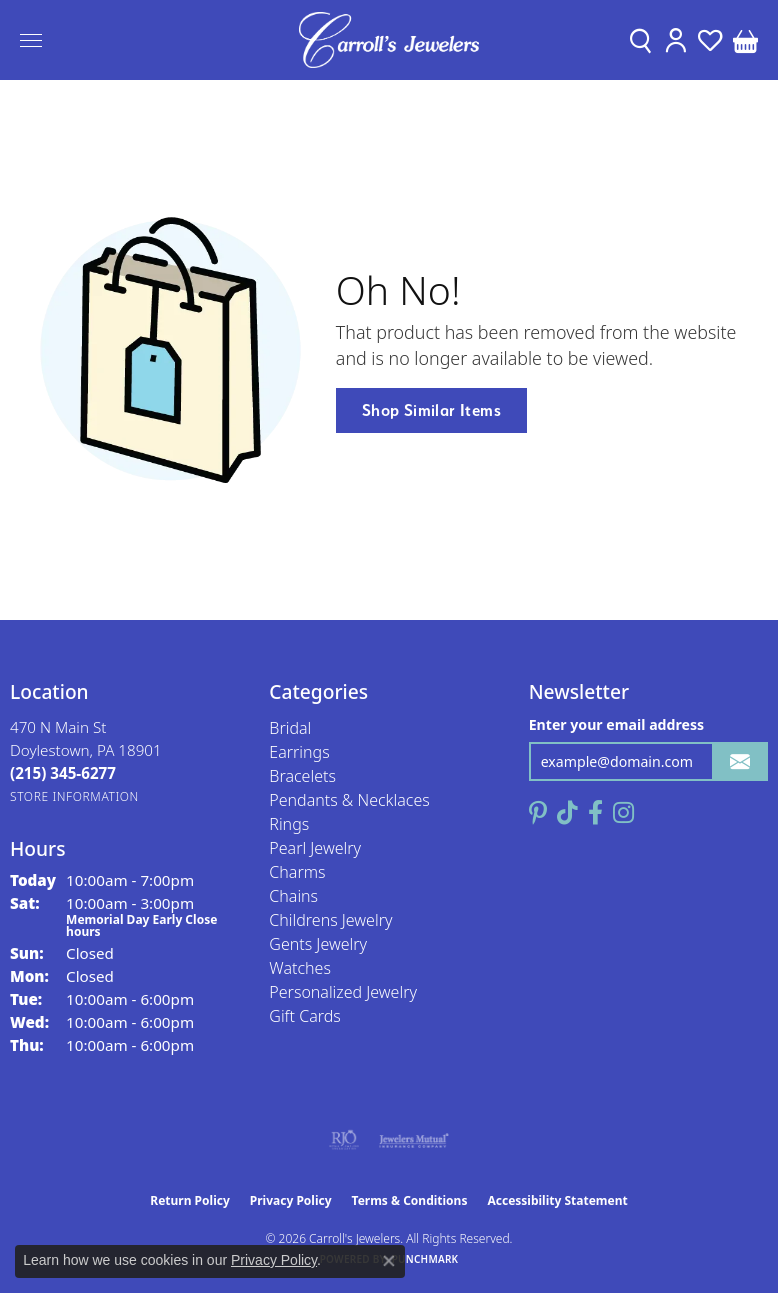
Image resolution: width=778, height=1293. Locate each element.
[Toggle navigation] (31, 40)
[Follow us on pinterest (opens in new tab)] (538, 813)
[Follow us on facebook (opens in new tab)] (595, 813)
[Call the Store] (63, 773)
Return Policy (190, 1200)
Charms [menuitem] (297, 872)
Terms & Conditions (410, 1200)
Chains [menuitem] (293, 896)
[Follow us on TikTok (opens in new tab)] (567, 813)
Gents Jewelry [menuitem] (318, 944)
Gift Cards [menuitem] (304, 1016)
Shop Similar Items (431, 410)
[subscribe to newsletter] (740, 761)
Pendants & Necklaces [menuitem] (349, 800)
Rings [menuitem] (289, 824)
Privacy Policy (291, 1200)
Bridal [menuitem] (290, 728)
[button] (640, 40)
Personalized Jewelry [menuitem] (343, 992)
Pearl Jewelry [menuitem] (315, 848)
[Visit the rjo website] (344, 1140)
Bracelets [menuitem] (302, 776)
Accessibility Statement (557, 1200)
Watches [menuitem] (300, 968)
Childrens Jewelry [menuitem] (330, 920)
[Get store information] (74, 796)
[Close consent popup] (389, 1261)
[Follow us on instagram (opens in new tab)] (623, 813)
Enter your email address (616, 724)
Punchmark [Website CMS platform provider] (425, 1259)
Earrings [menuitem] (299, 752)
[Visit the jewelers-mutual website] (413, 1140)
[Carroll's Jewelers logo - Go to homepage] (389, 40)
